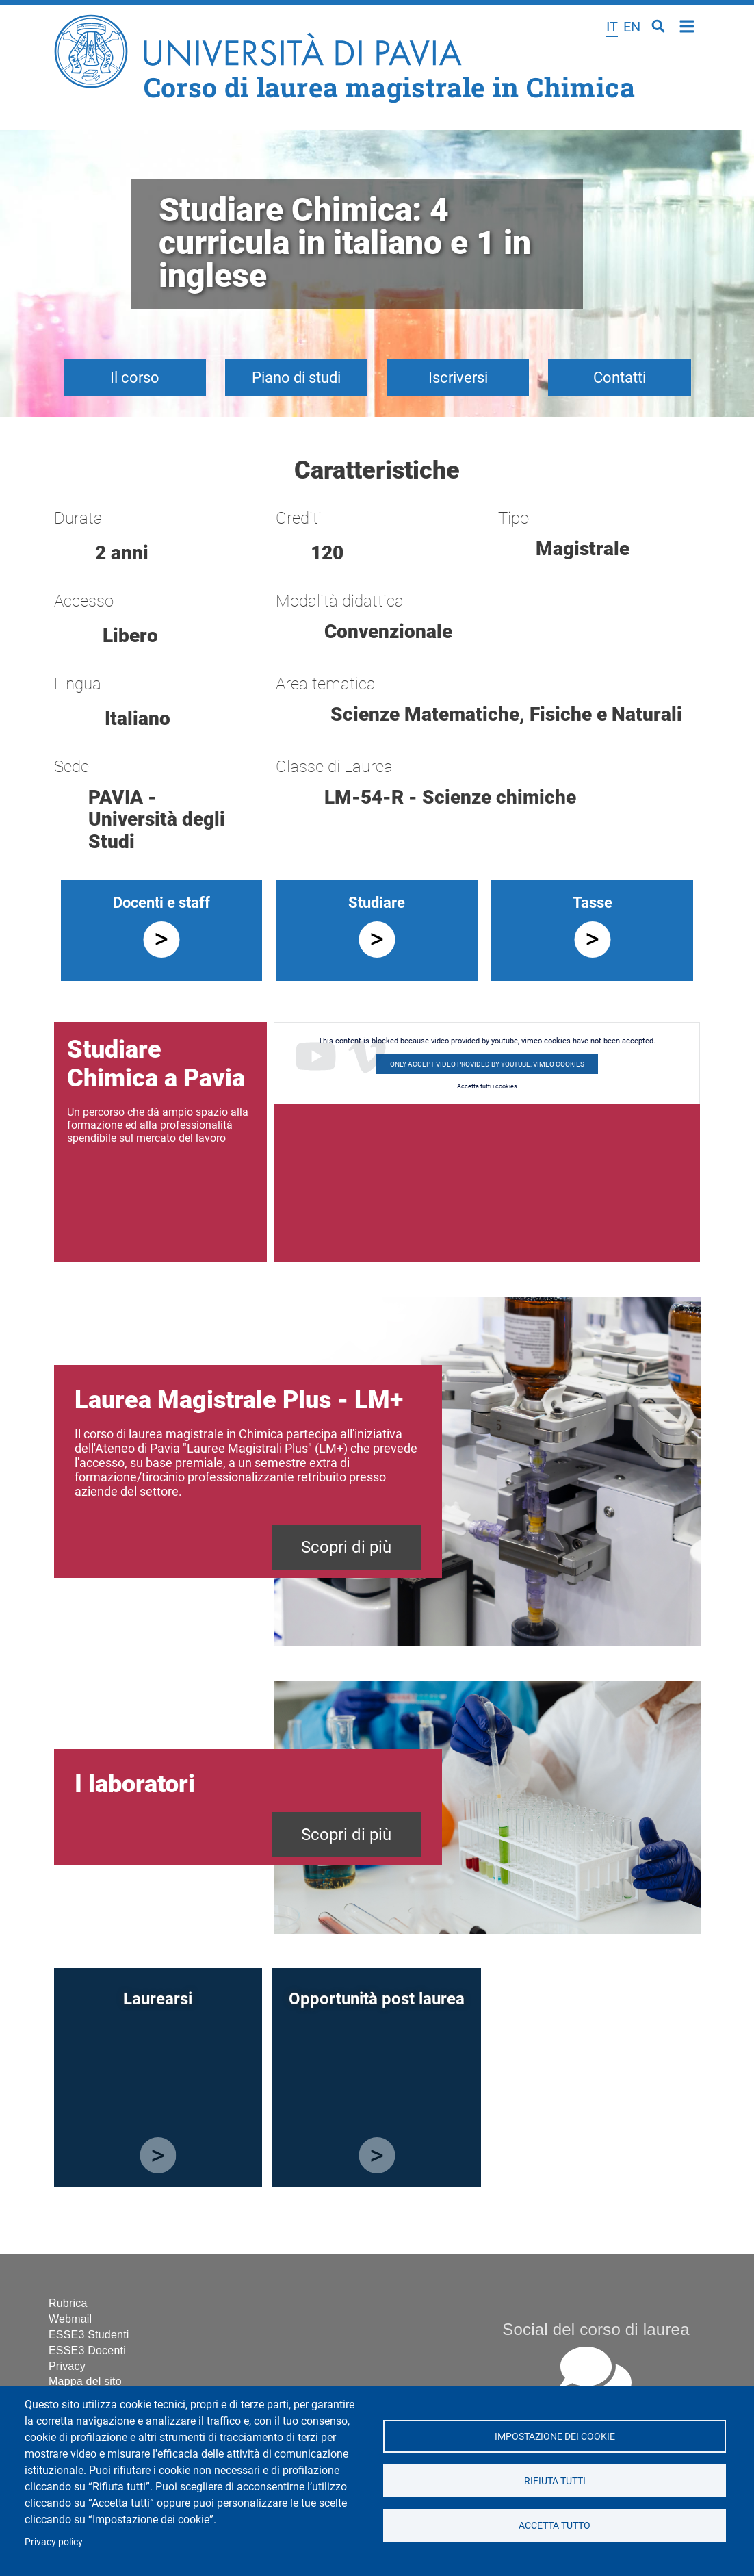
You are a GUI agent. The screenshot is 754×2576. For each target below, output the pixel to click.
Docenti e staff (161, 902)
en (631, 26)
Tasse (592, 902)
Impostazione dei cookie (554, 2436)
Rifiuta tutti (554, 2480)
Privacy (67, 2366)
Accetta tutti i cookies (487, 1086)
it (612, 26)
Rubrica (68, 2303)
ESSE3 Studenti (89, 2335)
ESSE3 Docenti (87, 2350)
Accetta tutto (554, 2525)
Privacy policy (54, 2541)
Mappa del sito (85, 2381)
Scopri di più (346, 1547)
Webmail (70, 2319)
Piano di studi (296, 377)
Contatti (619, 377)
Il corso (134, 377)
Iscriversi (458, 377)
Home (687, 25)
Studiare (376, 902)
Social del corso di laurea (595, 2329)
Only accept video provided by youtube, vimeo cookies (487, 1064)
